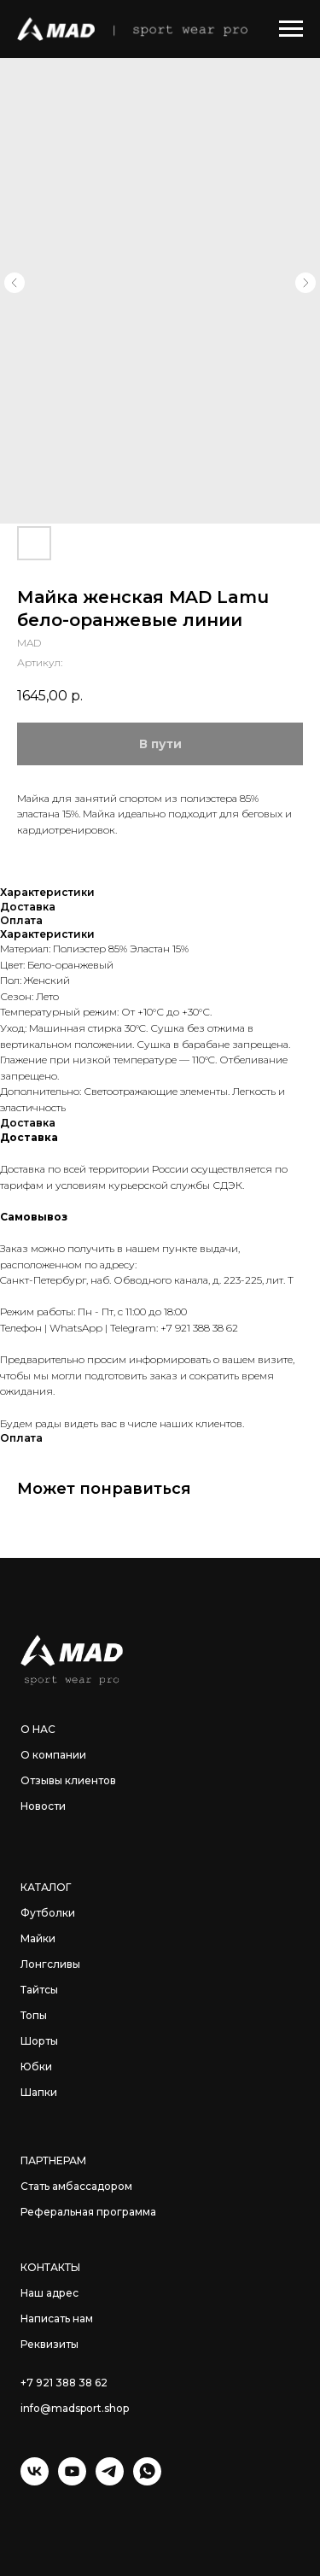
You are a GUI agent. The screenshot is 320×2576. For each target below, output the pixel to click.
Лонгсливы (50, 1964)
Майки (37, 1938)
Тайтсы (39, 1989)
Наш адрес (49, 2292)
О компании (53, 1754)
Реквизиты (49, 2344)
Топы (33, 2015)
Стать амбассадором (76, 2186)
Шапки (38, 2092)
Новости (43, 1806)
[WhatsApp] (147, 2481)
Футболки (47, 1912)
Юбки (36, 2066)
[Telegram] (110, 2481)
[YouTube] (72, 2481)
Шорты (39, 2040)
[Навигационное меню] (291, 29)
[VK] (34, 2481)
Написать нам (56, 2318)
